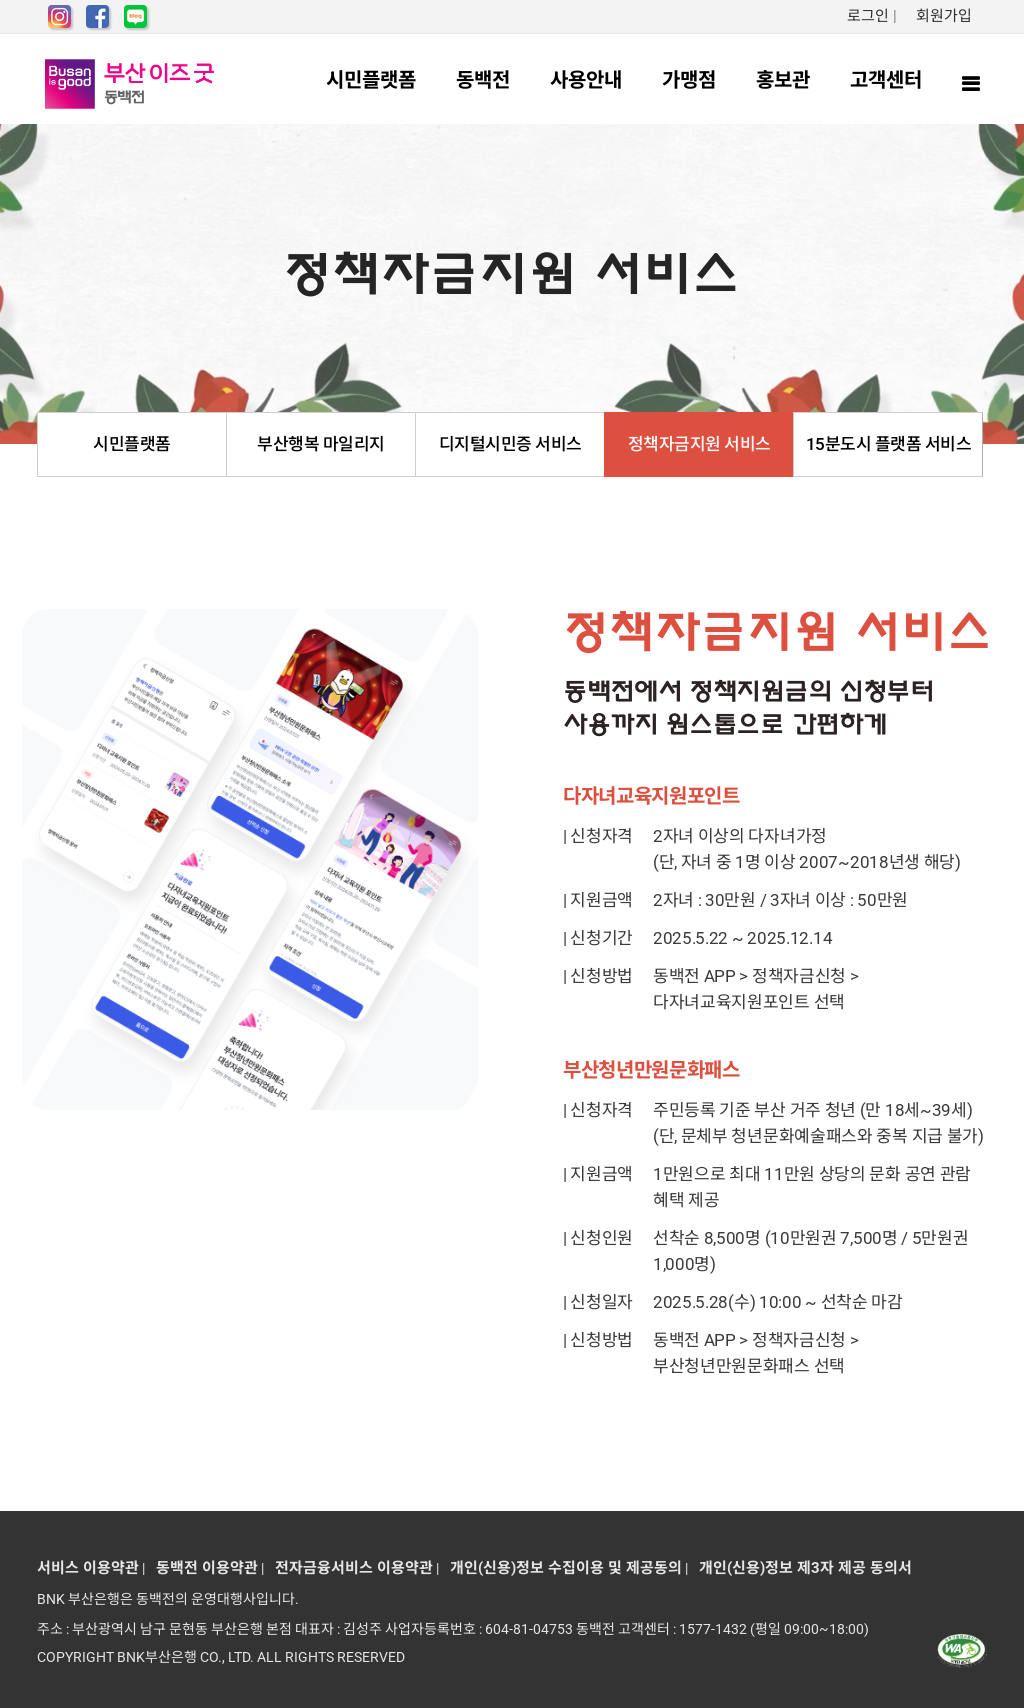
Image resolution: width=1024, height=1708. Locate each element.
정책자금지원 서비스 (699, 444)
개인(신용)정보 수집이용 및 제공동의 (562, 1568)
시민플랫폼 (132, 444)
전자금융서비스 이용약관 (350, 1568)
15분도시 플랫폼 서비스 (889, 444)
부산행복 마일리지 (321, 444)
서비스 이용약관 (88, 1568)
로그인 (868, 16)
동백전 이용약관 (203, 1568)
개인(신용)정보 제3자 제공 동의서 (801, 1568)
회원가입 (944, 16)
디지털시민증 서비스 (510, 444)
